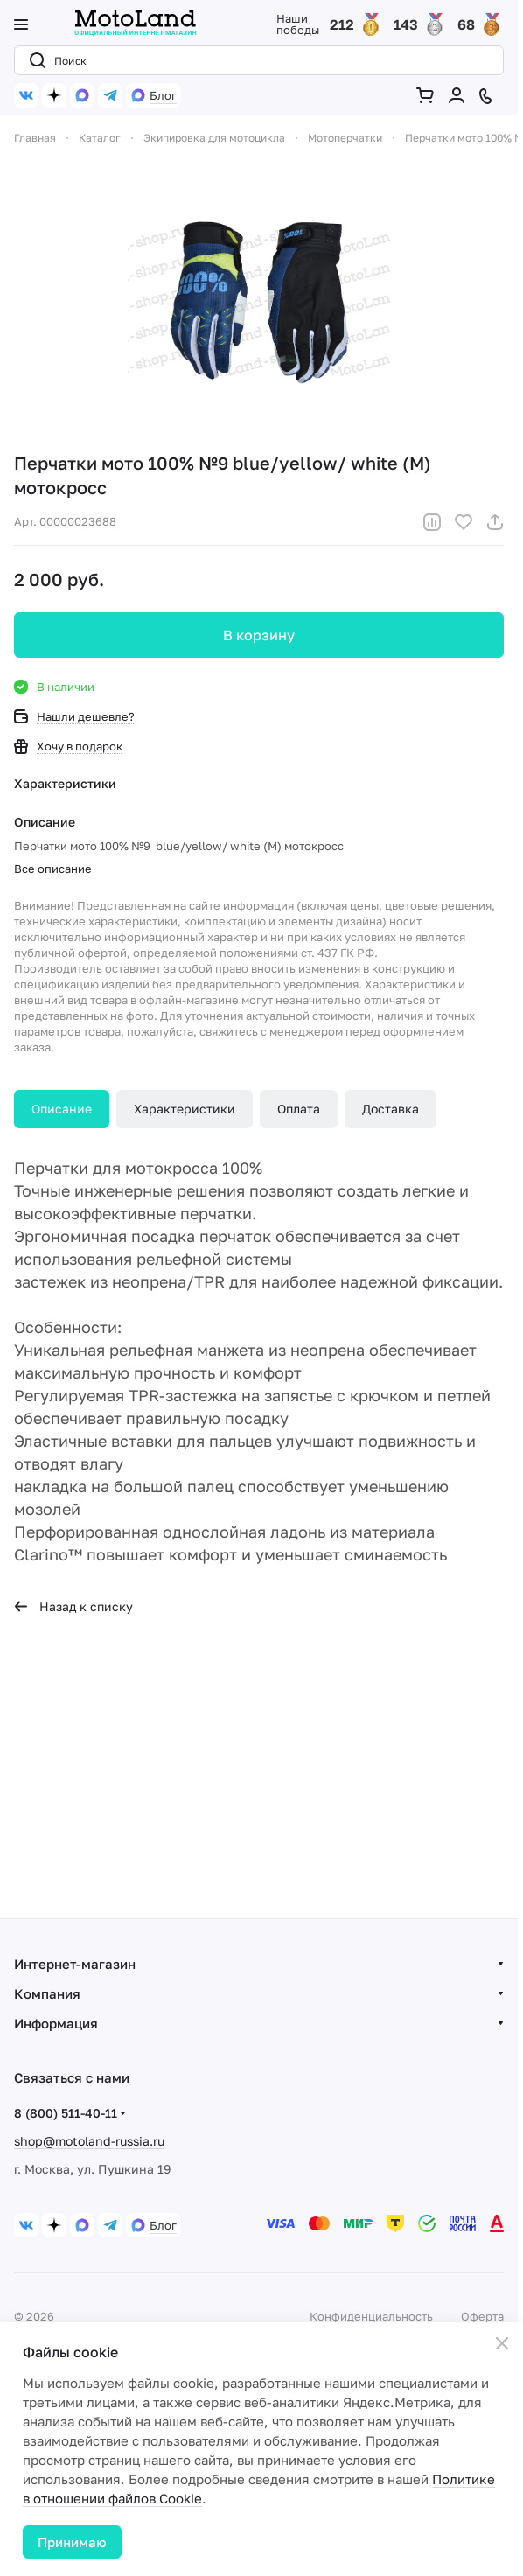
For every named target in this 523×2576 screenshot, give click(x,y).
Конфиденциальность (371, 2316)
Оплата (298, 1108)
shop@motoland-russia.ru (89, 2140)
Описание (61, 1108)
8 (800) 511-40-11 (65, 2112)
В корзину (259, 635)
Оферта (482, 2316)
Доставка (390, 1108)
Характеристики (184, 1108)
